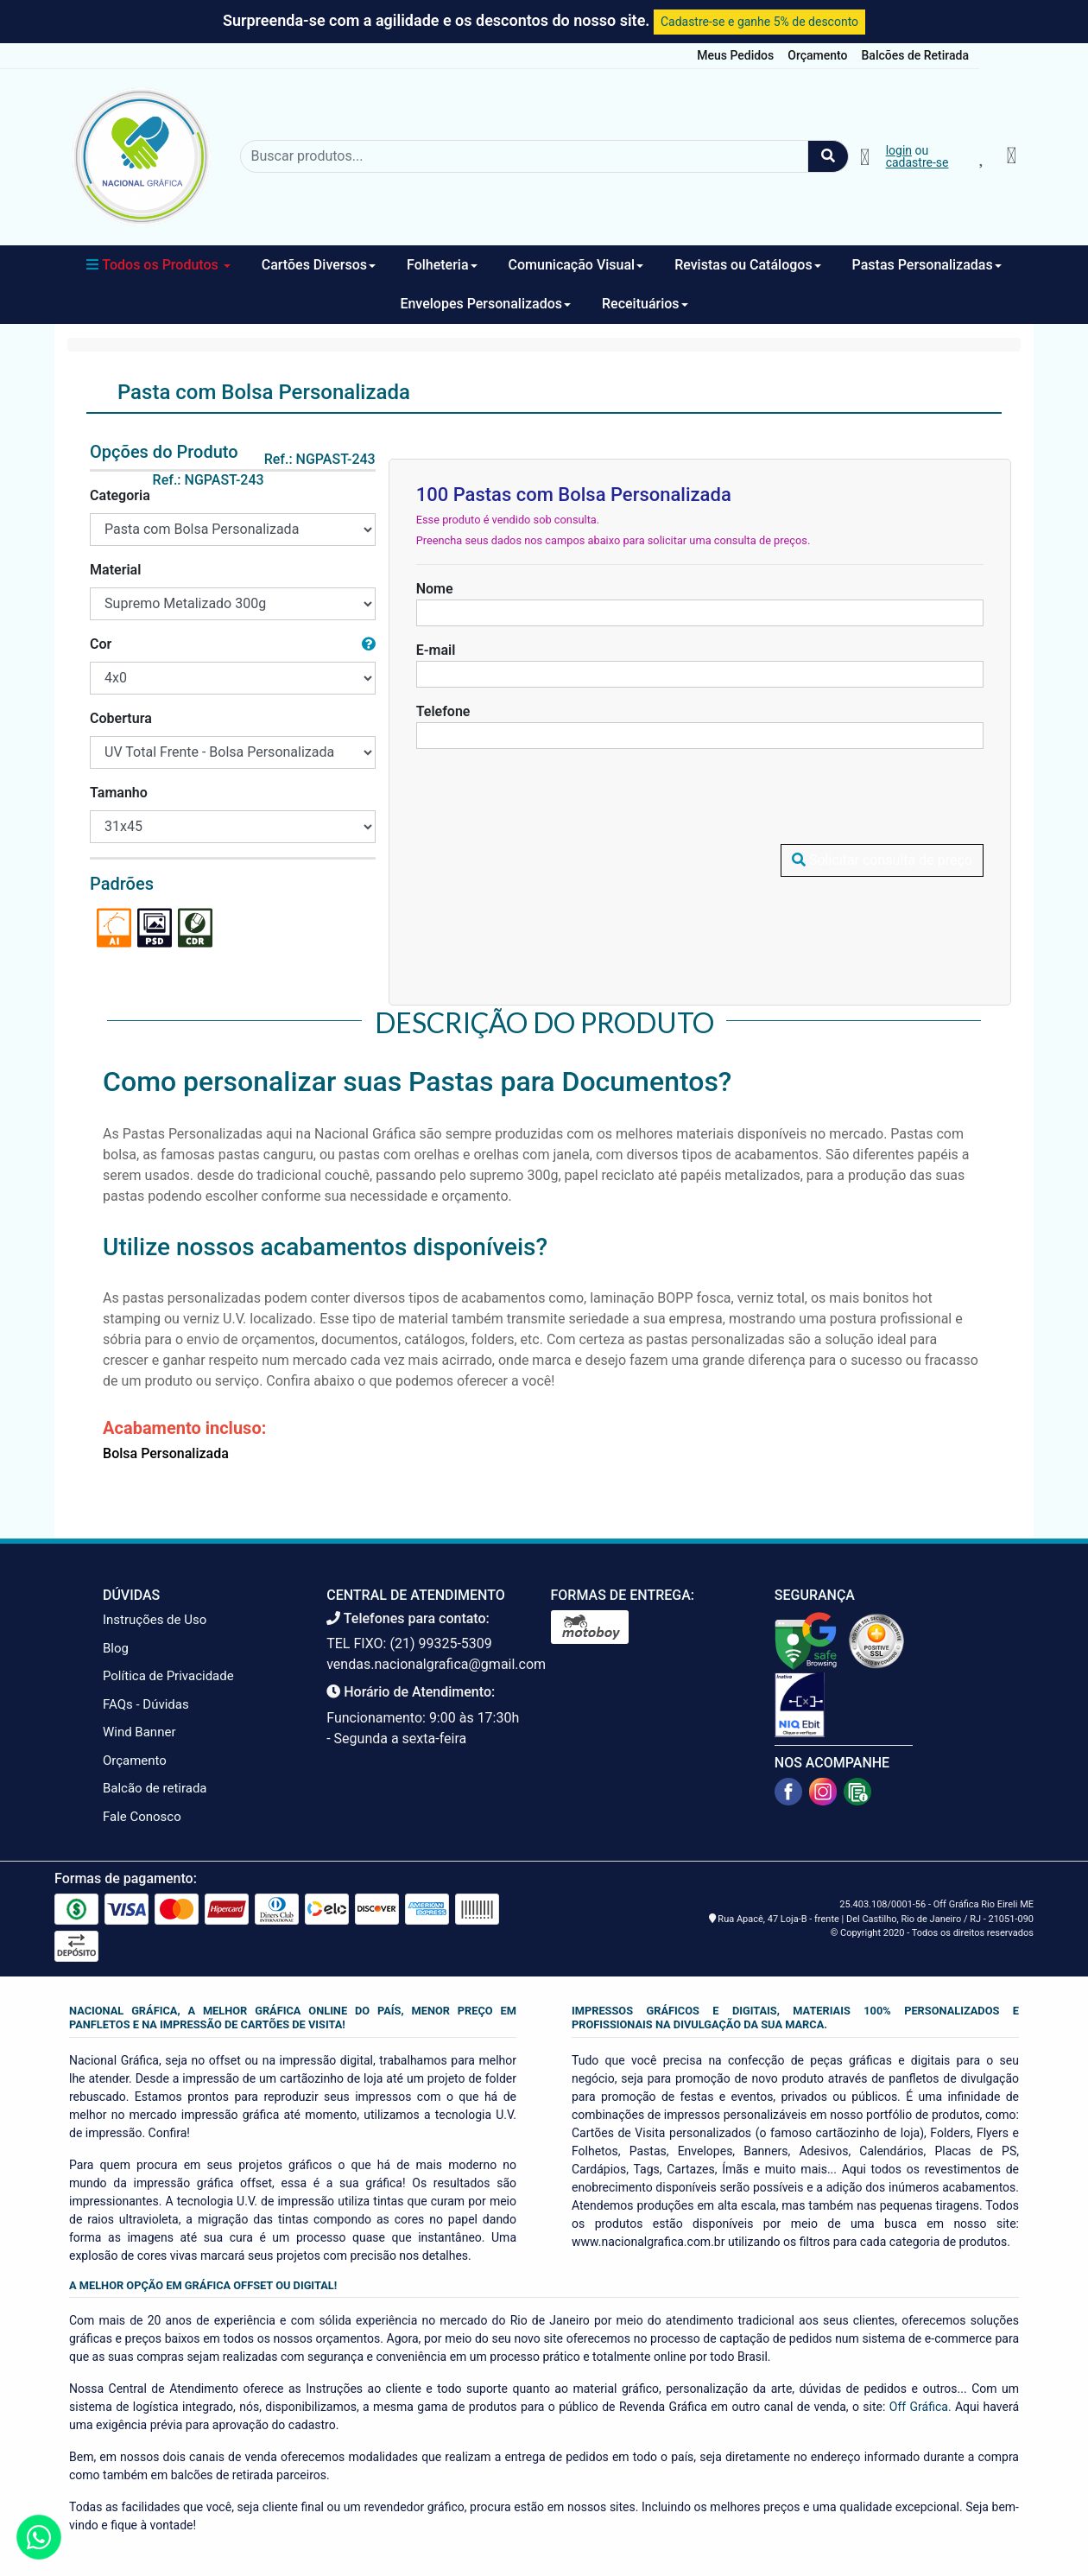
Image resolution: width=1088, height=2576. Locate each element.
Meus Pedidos (735, 55)
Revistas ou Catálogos (747, 265)
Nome (434, 589)
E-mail (436, 650)
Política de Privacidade (168, 1676)
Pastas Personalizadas (927, 265)
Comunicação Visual (576, 265)
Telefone (443, 711)
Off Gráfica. (920, 2407)
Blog (116, 1648)
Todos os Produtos (158, 265)
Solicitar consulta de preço (882, 793)
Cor (100, 644)
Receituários (645, 303)
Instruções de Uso (154, 1619)
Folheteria (442, 265)
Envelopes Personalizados (485, 303)
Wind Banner (139, 1732)
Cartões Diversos (319, 265)
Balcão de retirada (155, 1788)
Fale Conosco (142, 1816)
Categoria (120, 495)
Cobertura (121, 718)
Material (115, 570)
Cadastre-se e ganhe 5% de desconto (759, 22)
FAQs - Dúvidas (146, 1704)
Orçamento (817, 55)
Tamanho (119, 792)
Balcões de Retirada (915, 55)
